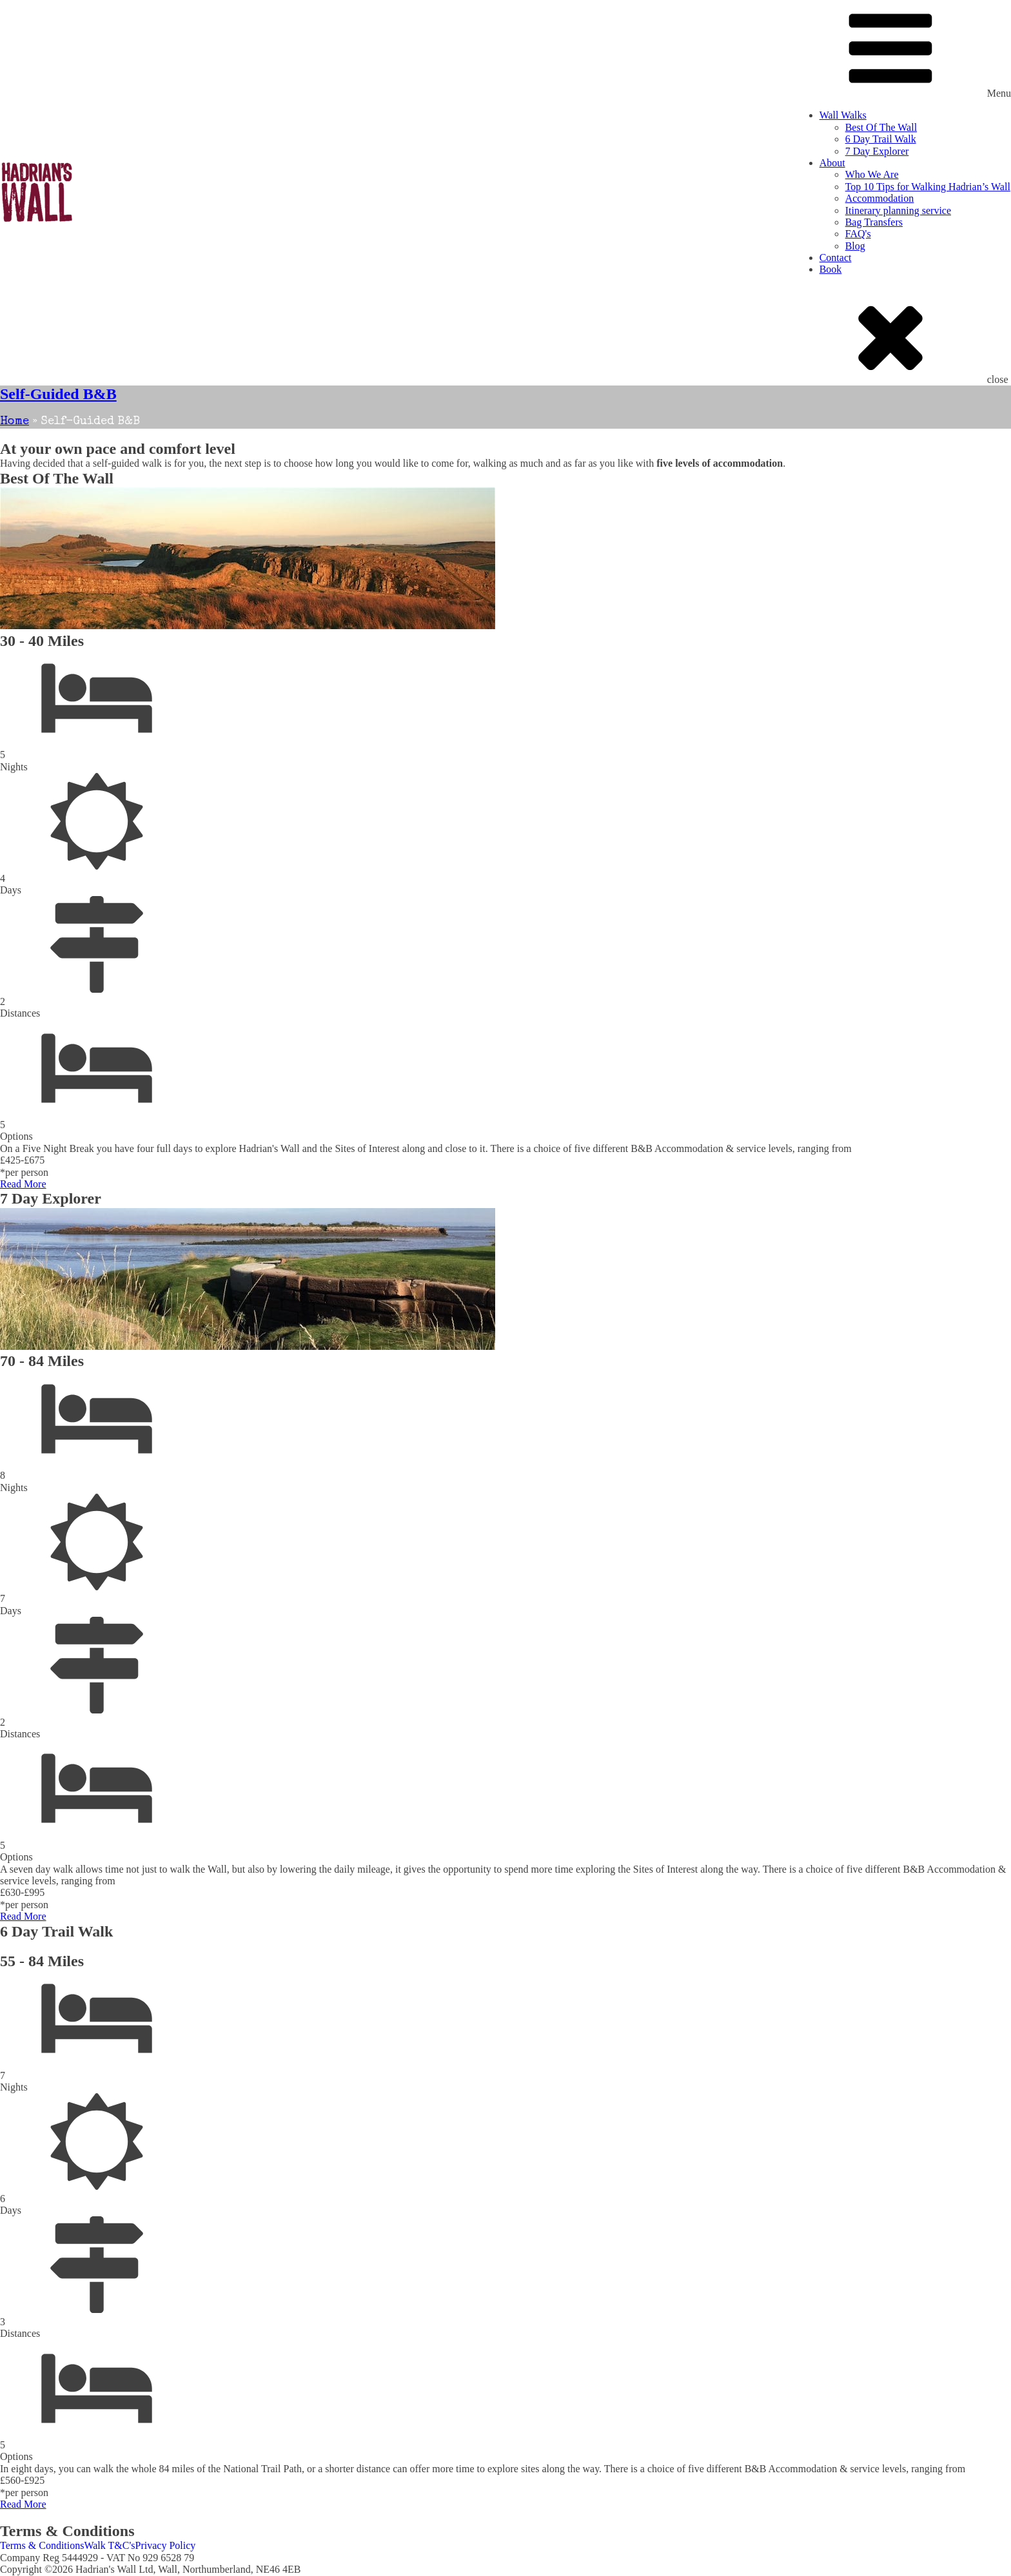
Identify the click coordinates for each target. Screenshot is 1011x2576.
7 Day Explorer (877, 151)
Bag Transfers (874, 222)
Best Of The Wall (881, 127)
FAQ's (858, 233)
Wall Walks (843, 115)
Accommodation (879, 198)
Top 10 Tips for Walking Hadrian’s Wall (927, 186)
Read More (23, 1183)
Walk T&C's (109, 2545)
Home (14, 421)
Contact (836, 257)
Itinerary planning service (898, 210)
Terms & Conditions (42, 2545)
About (832, 162)
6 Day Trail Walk (880, 138)
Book (831, 269)
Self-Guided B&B (58, 393)
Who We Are (872, 174)
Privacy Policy (165, 2545)
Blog (855, 245)
